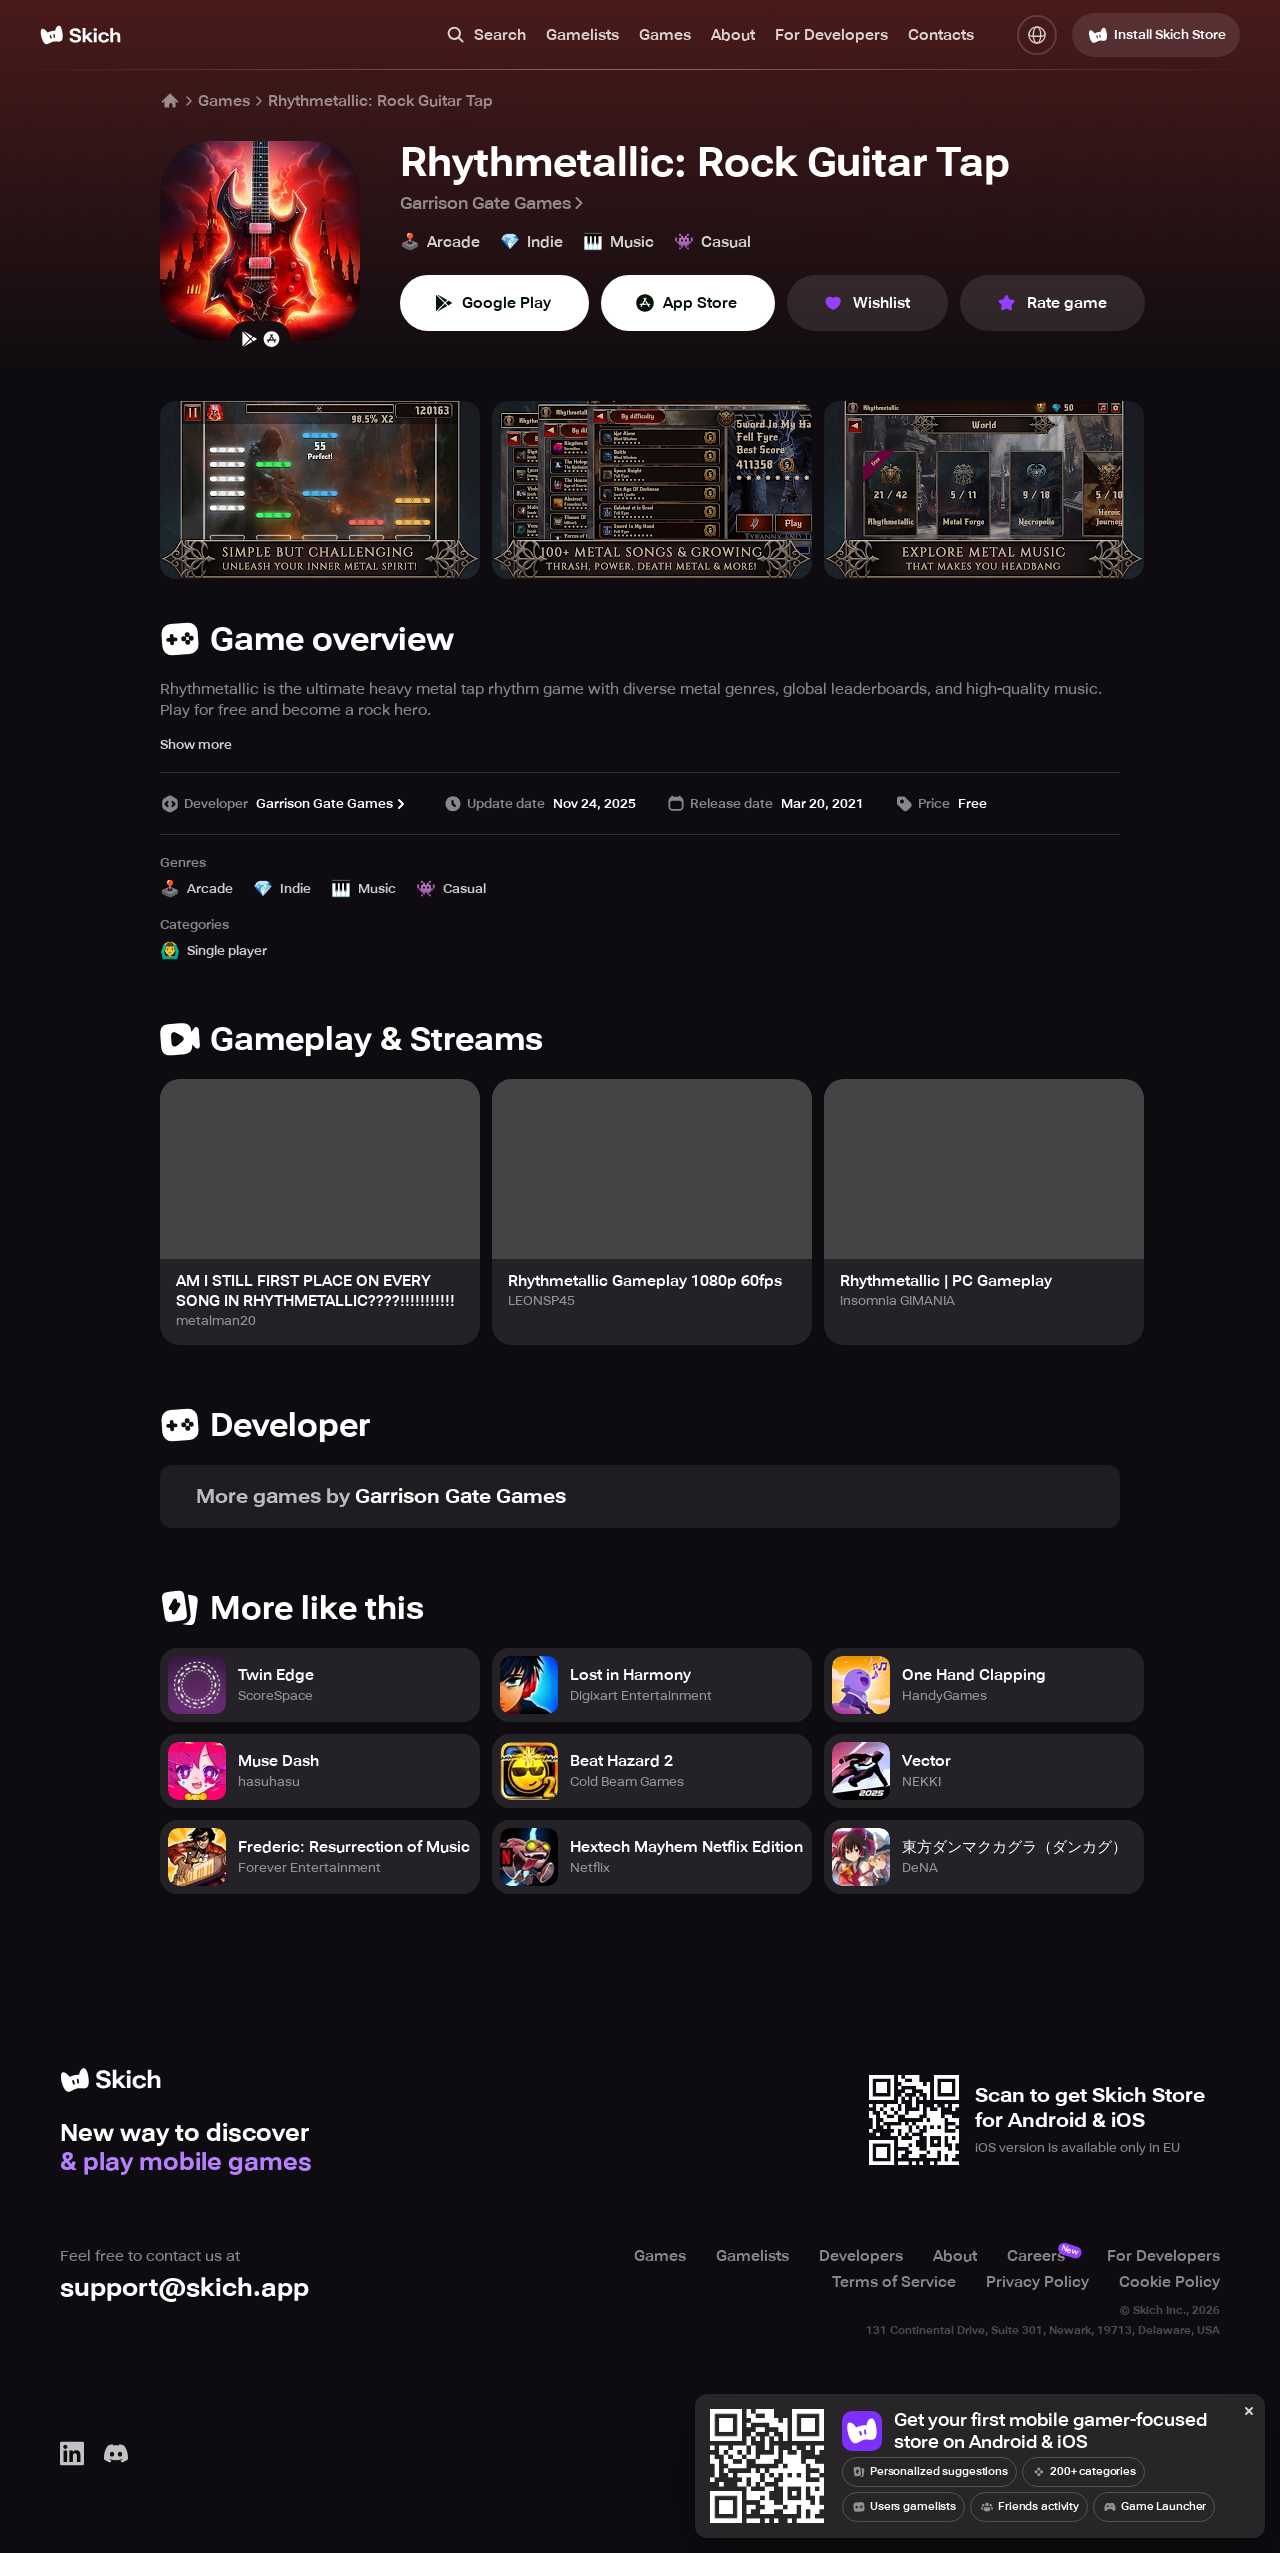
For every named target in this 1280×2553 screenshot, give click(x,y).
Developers (861, 2256)
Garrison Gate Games (493, 203)
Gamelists (582, 35)
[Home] (80, 35)
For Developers (831, 35)
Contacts (941, 35)
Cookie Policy (1169, 2282)
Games (665, 35)
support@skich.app (184, 2287)
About (733, 35)
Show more (196, 744)
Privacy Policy (1037, 2282)
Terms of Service (894, 2282)
